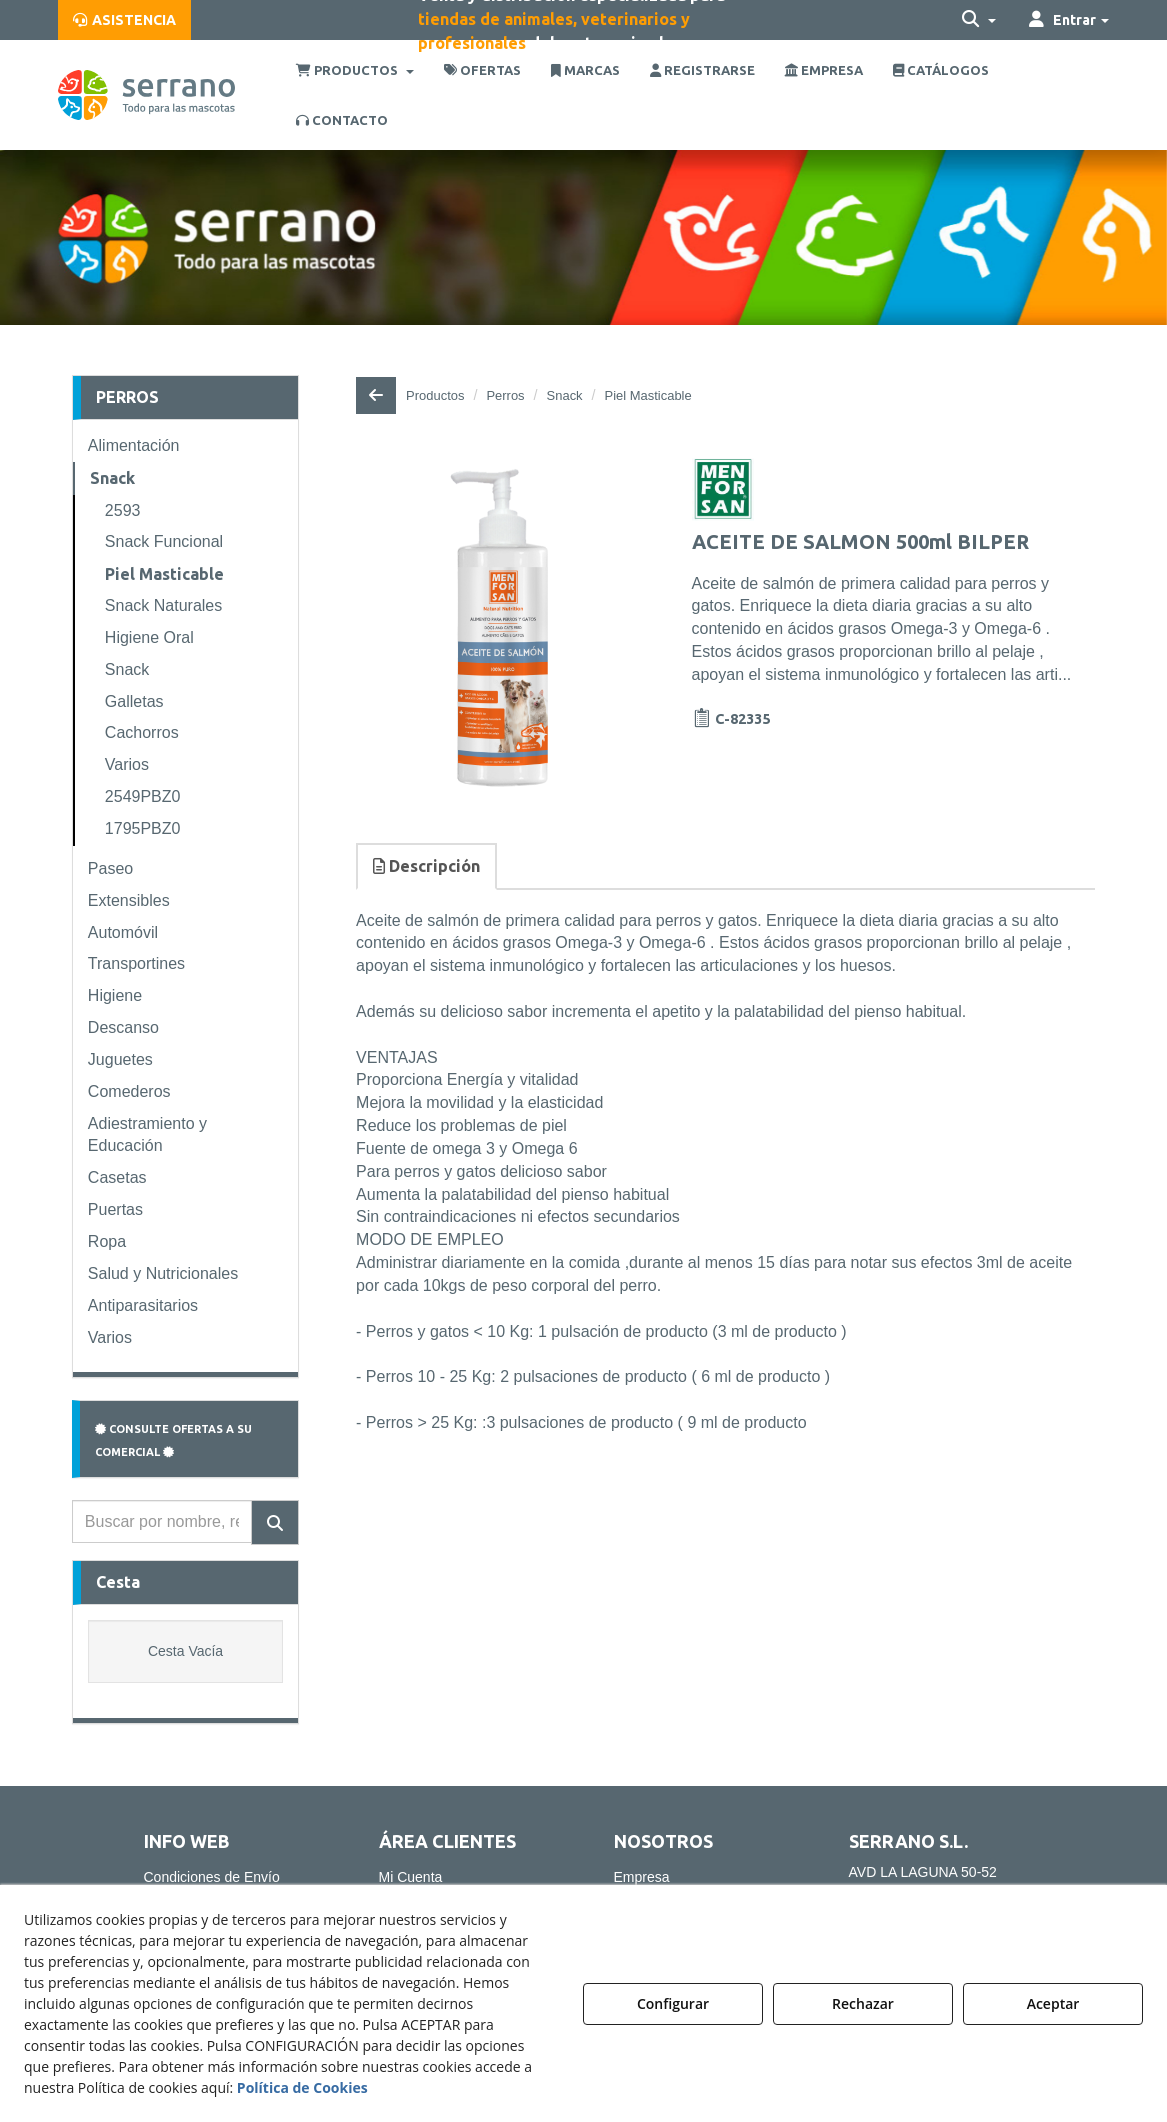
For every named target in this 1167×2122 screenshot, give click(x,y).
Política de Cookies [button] (302, 2087)
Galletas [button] (134, 701)
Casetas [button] (117, 1177)
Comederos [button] (129, 1091)
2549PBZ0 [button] (143, 796)
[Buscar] (275, 1522)
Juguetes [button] (120, 1059)
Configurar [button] (673, 2003)
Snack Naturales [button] (163, 605)
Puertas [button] (115, 1209)
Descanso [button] (123, 1027)
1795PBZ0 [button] (143, 828)
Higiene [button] (115, 995)
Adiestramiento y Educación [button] (147, 1135)
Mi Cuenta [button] (411, 1877)
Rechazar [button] (863, 2003)
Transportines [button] (136, 963)
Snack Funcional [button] (164, 541)
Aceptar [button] (1053, 2003)
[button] (124, 20)
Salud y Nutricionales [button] (163, 1273)
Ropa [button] (107, 1241)
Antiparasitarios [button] (143, 1305)
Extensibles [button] (129, 900)
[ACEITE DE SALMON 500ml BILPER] (501, 628)
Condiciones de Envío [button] (212, 1877)
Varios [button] (127, 764)
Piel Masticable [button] (164, 574)
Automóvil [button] (123, 932)
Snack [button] (112, 478)
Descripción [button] (426, 866)
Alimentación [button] (134, 445)
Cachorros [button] (142, 732)
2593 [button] (123, 510)
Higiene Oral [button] (149, 637)
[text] (162, 1521)
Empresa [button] (642, 1877)
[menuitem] (124, 20)
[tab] (427, 866)
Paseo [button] (110, 868)
